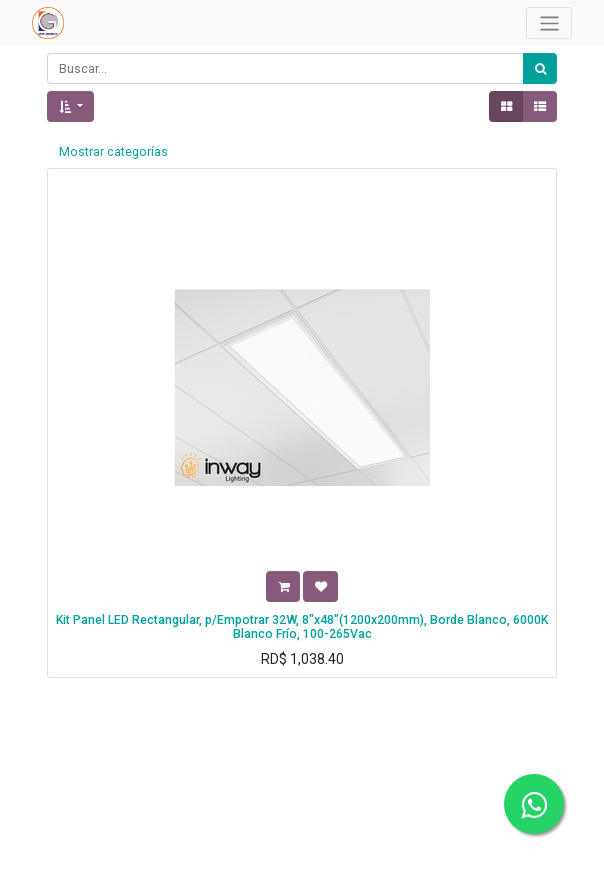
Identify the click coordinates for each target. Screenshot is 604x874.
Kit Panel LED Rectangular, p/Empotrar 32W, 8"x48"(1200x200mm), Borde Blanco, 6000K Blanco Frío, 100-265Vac (302, 627)
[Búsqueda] (540, 68)
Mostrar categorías (113, 152)
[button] (70, 106)
